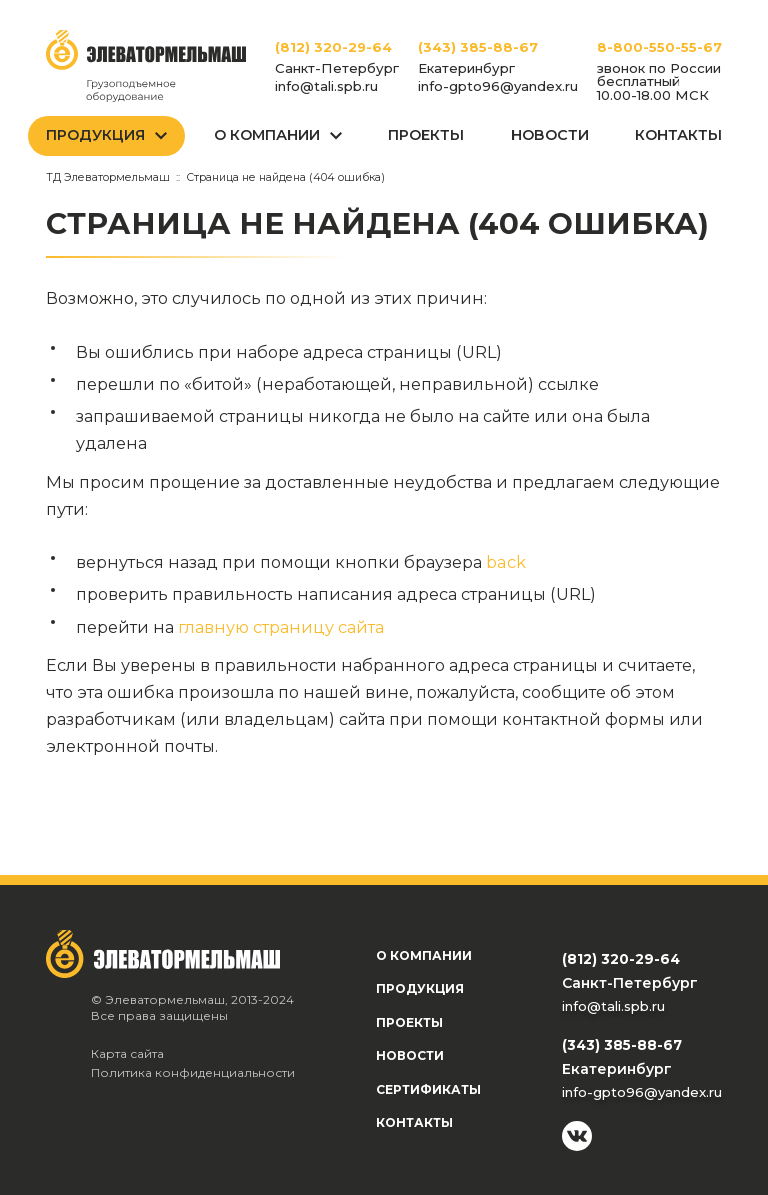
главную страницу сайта (281, 627)
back (506, 562)
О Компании (267, 135)
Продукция (95, 135)
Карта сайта (127, 1053)
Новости (550, 135)
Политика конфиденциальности (193, 1072)
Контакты (678, 135)
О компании (424, 955)
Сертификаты (428, 1089)
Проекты (426, 135)
